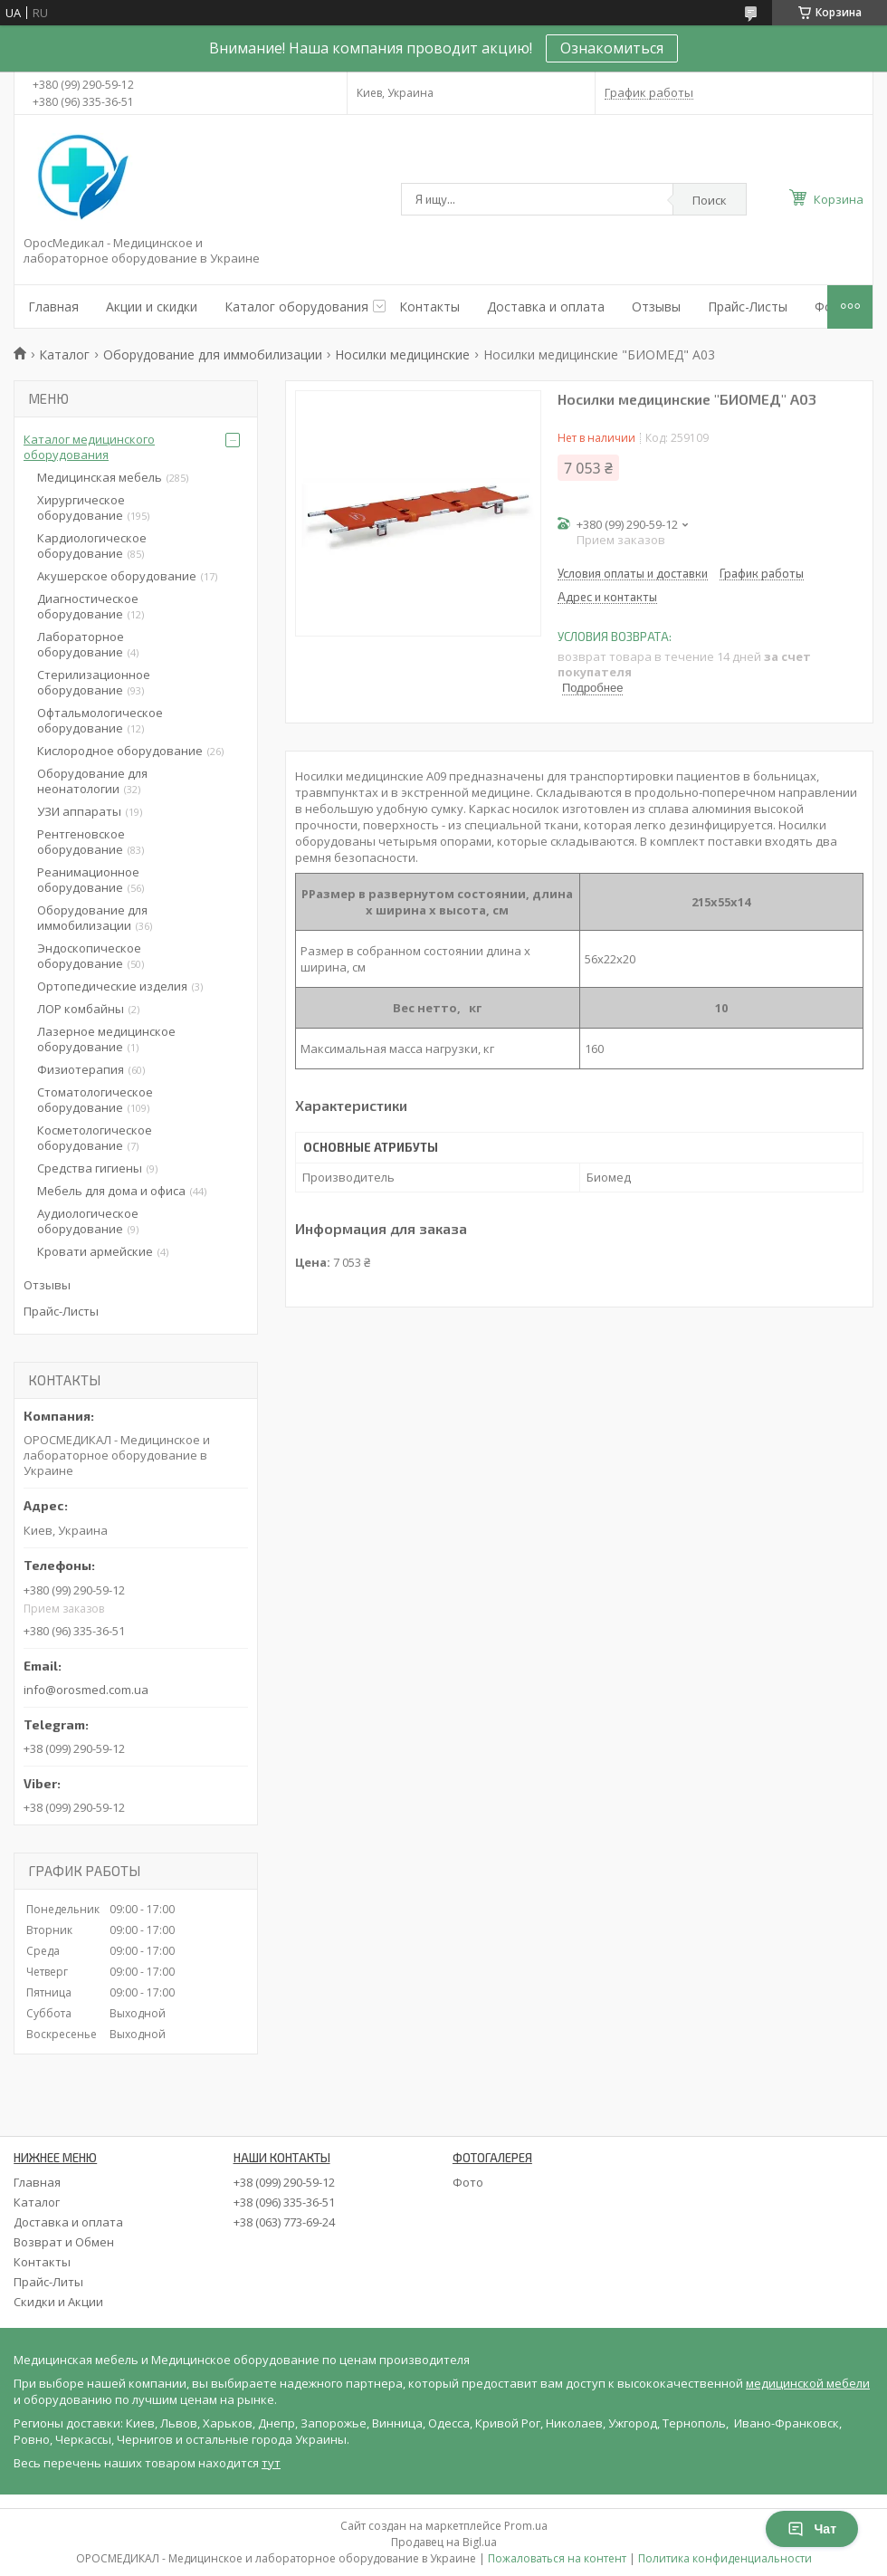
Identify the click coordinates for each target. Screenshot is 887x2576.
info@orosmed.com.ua (86, 1689)
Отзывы (656, 306)
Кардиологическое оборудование (92, 545)
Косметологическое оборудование (94, 1138)
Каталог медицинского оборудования (89, 447)
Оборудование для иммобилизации (212, 354)
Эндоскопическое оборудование (89, 956)
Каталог (64, 354)
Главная (53, 306)
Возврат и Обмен (64, 2242)
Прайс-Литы (48, 2282)
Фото (468, 2182)
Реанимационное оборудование (88, 879)
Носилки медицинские (402, 354)
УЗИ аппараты (79, 811)
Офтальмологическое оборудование (100, 720)
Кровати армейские (95, 1251)
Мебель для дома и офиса (111, 1191)
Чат (811, 2529)
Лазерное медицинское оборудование (106, 1039)
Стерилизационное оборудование (93, 682)
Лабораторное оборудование (80, 644)
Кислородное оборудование (120, 750)
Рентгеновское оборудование (81, 841)
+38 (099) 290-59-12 (284, 2182)
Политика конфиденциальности (725, 2558)
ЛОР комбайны (80, 1009)
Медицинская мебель (99, 477)
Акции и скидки (151, 306)
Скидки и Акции (58, 2302)
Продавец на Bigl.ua (444, 2542)
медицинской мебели (808, 2383)
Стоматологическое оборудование (95, 1100)
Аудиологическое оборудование (87, 1221)
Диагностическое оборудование (87, 606)
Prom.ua (526, 2525)
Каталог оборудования (296, 306)
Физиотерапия (80, 1069)
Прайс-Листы (747, 306)
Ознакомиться (611, 48)
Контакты (429, 306)
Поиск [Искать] (709, 200)
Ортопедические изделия (112, 986)
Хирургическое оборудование (81, 507)
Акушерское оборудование (116, 576)
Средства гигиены (89, 1168)
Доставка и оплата (546, 306)
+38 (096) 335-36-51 (284, 2202)
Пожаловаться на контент (557, 2558)
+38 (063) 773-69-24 (284, 2222)
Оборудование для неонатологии (92, 781)
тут (271, 2463)
